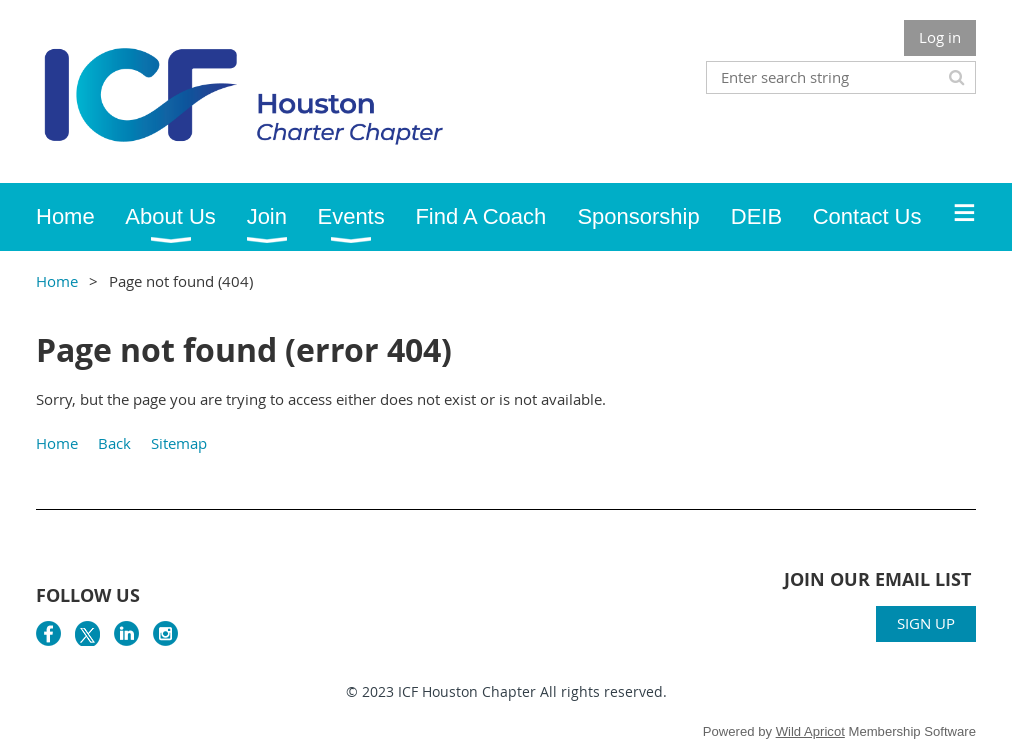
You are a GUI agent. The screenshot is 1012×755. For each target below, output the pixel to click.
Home (57, 281)
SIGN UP (926, 623)
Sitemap (179, 443)
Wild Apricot (810, 731)
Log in (940, 37)
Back (114, 443)
